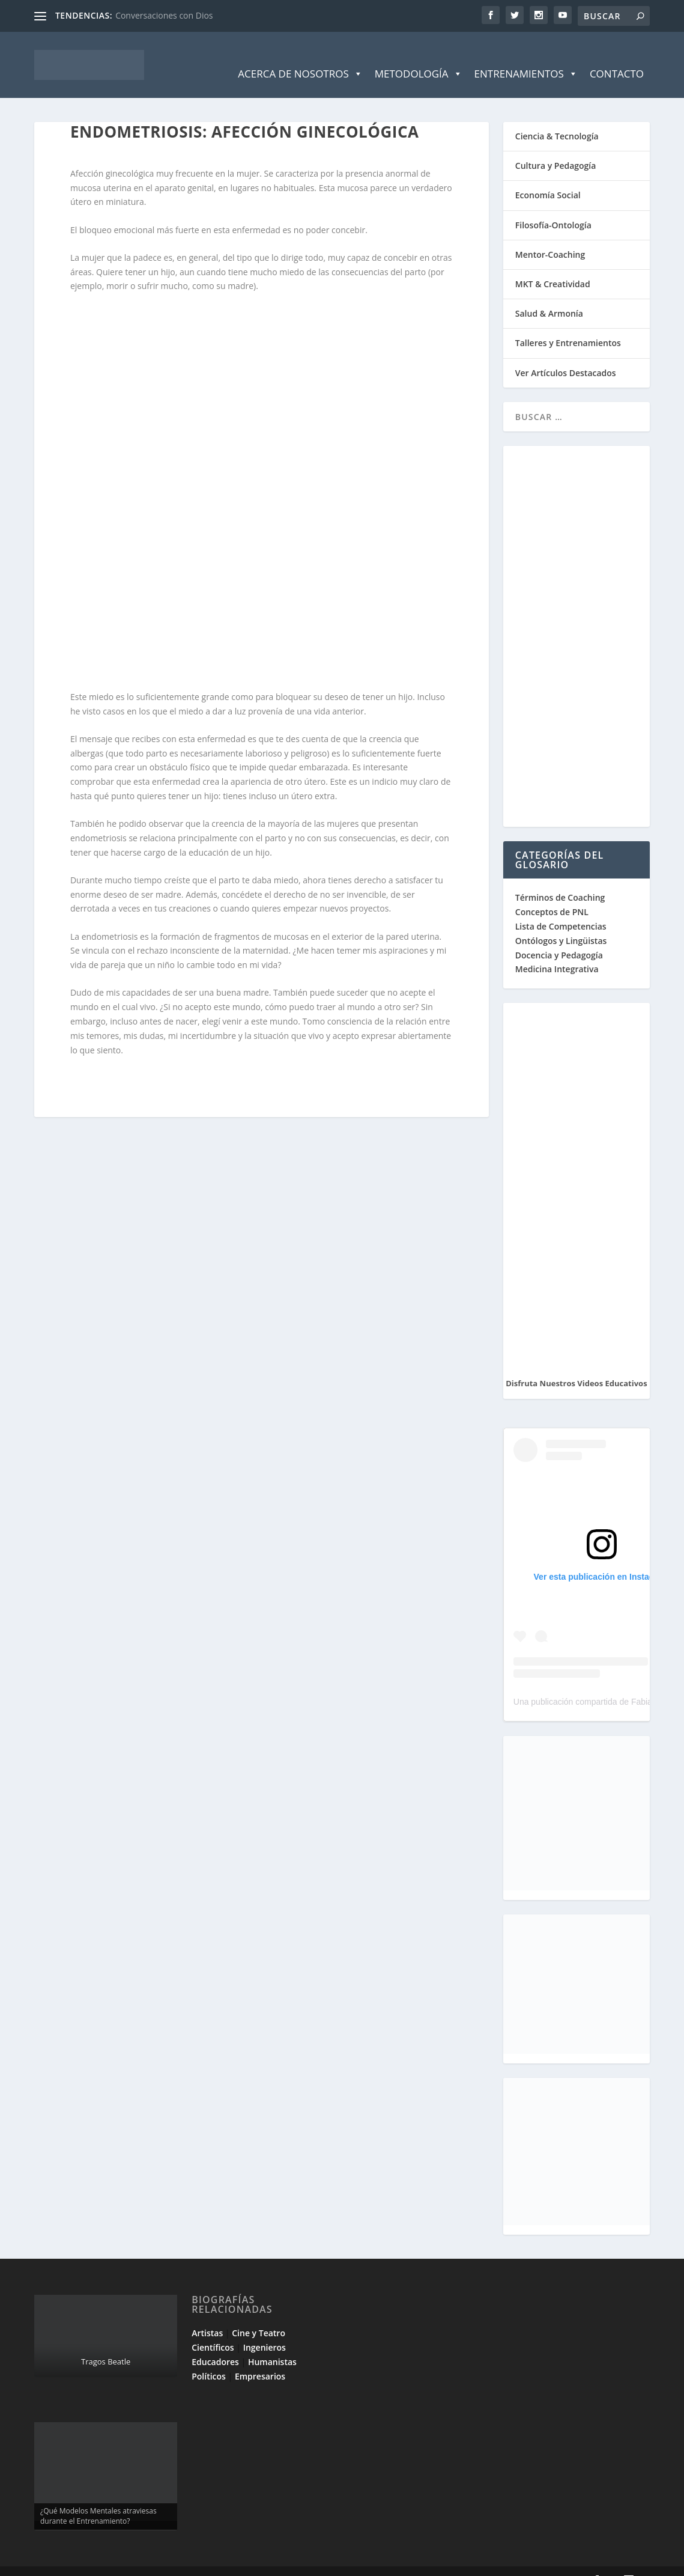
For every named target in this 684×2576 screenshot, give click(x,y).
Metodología (418, 56)
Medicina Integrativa (557, 951)
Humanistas (272, 2343)
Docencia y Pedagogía (559, 937)
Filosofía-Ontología (553, 207)
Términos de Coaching (560, 879)
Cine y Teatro (258, 2315)
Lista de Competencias (562, 908)
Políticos (209, 2358)
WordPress (249, 2562)
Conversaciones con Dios (164, 15)
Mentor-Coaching (550, 236)
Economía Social (548, 177)
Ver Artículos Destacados (565, 355)
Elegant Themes (120, 2562)
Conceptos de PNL (552, 894)
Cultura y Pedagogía (555, 147)
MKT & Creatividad (552, 266)
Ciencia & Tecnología (557, 118)
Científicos (213, 2329)
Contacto (617, 55)
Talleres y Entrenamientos (568, 324)
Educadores (215, 2343)
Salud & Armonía (549, 295)
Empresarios (260, 2358)
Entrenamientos (526, 56)
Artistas (207, 2315)
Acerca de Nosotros (300, 56)
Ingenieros (264, 2329)
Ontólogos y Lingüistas (561, 922)
